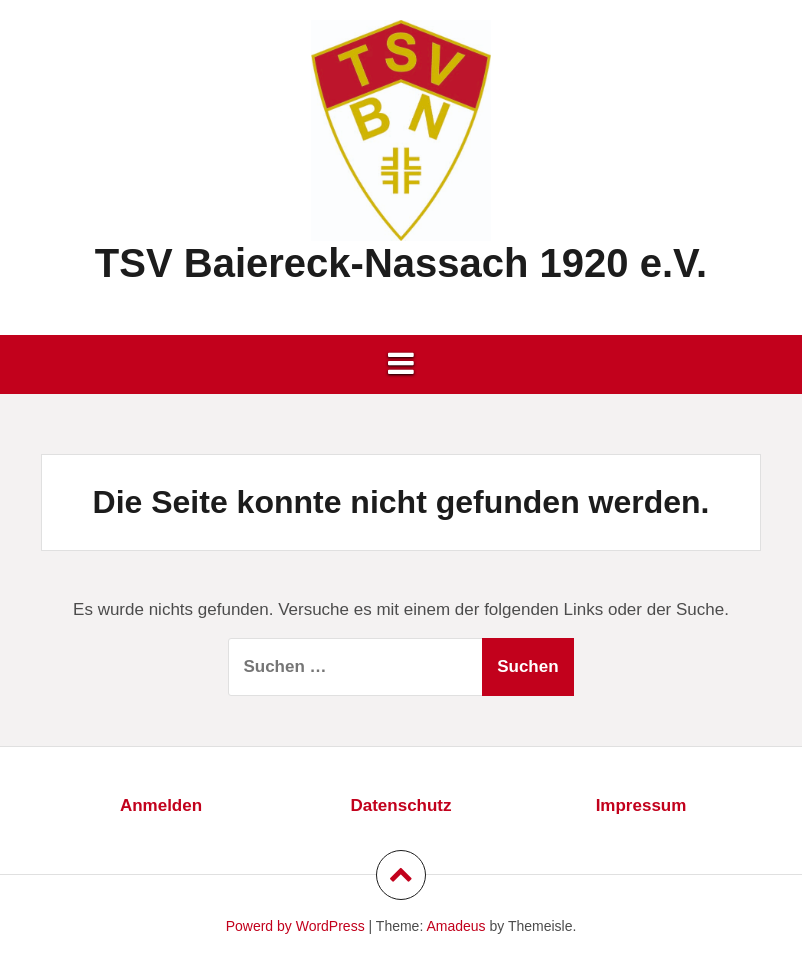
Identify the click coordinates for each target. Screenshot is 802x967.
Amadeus (455, 926)
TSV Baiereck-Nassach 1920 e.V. (401, 263)
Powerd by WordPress (295, 926)
